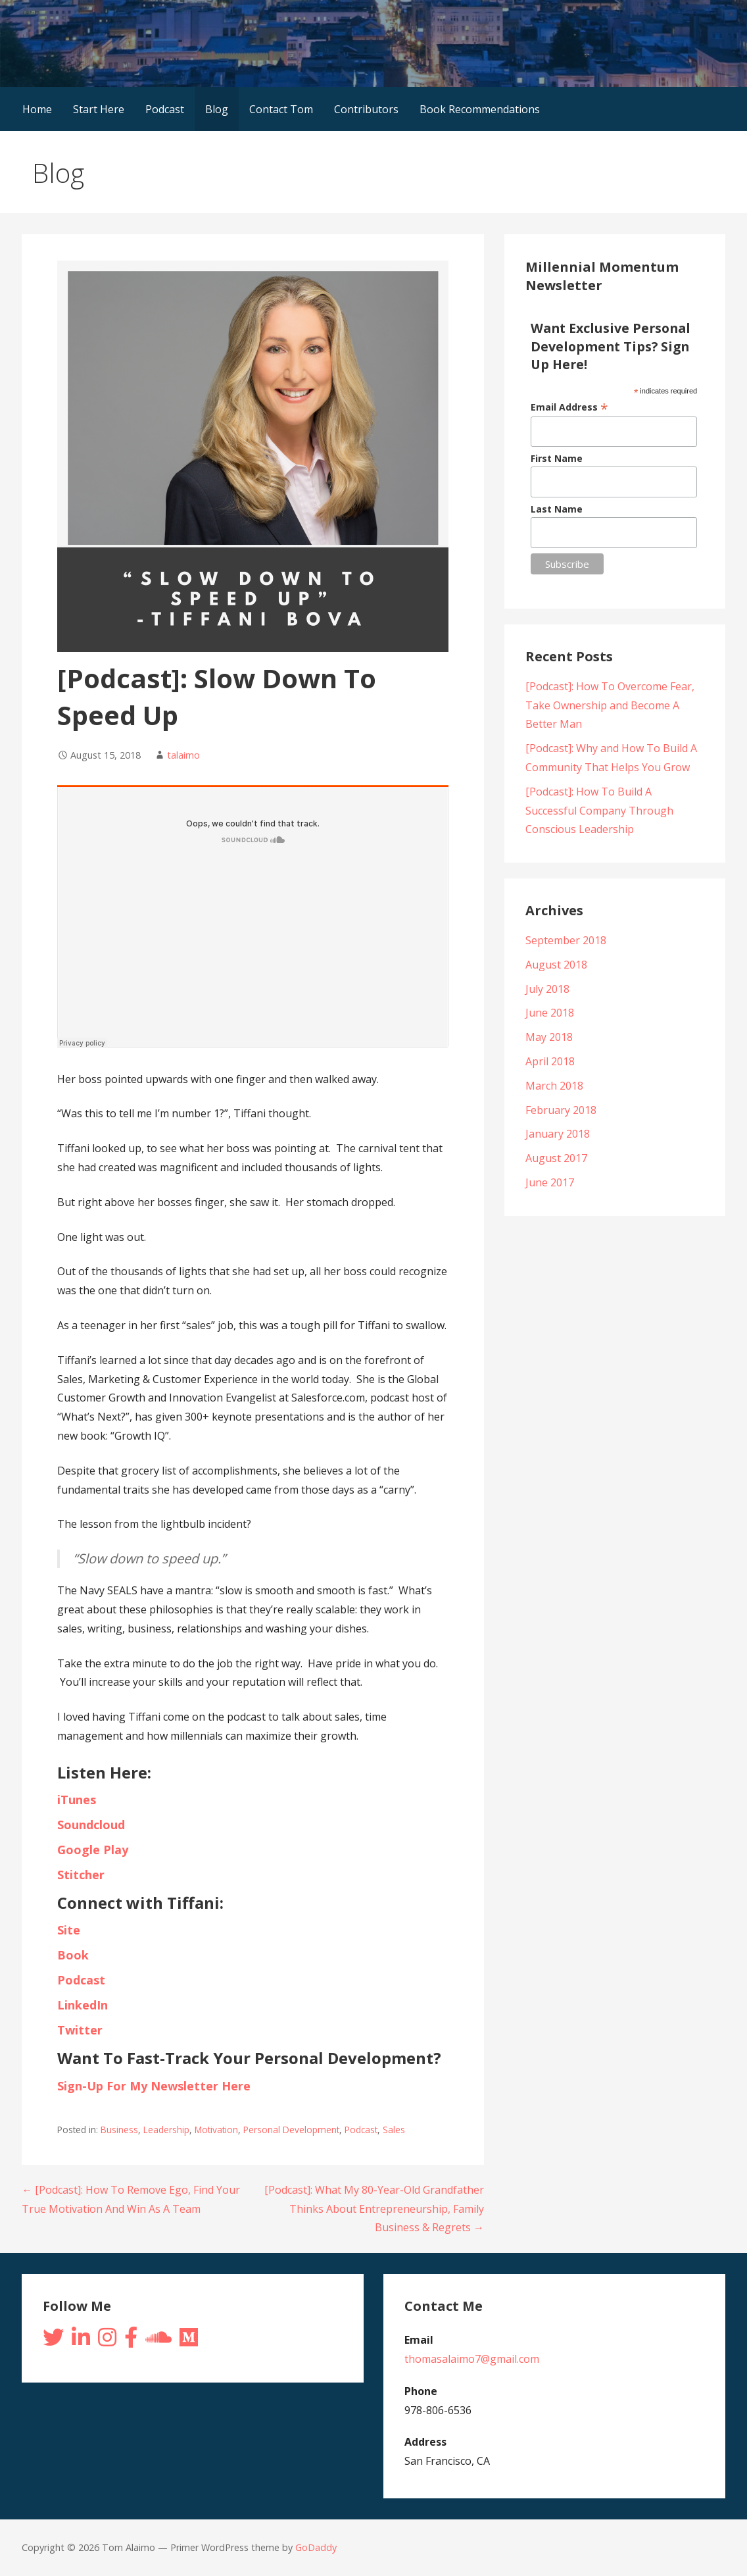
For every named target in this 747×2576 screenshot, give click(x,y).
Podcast (164, 109)
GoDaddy (316, 2547)
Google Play (92, 1849)
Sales (394, 2129)
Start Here (98, 109)
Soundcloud (91, 1824)
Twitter (81, 2030)
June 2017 (549, 1182)
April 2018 (550, 1061)
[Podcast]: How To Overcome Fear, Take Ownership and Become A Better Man (609, 705)
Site (70, 1930)
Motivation (216, 2129)
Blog (216, 109)
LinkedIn (84, 2005)
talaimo (183, 755)
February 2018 (560, 1110)
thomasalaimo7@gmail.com (471, 2359)
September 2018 (565, 940)
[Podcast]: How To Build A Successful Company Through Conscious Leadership (599, 810)
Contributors (366, 109)
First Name (557, 458)
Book (73, 1955)
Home (37, 109)
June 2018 (549, 1012)
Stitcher (81, 1874)
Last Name (557, 509)
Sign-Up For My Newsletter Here (154, 2086)
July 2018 (547, 989)
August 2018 (556, 964)
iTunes (76, 1799)
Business (119, 2129)
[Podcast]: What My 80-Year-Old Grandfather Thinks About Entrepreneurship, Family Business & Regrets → (374, 2209)
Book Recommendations (480, 109)
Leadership (166, 2129)
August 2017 (556, 1158)
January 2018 (557, 1133)
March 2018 (554, 1085)
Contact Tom (281, 109)
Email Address (569, 407)
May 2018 (549, 1037)
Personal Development (291, 2129)
